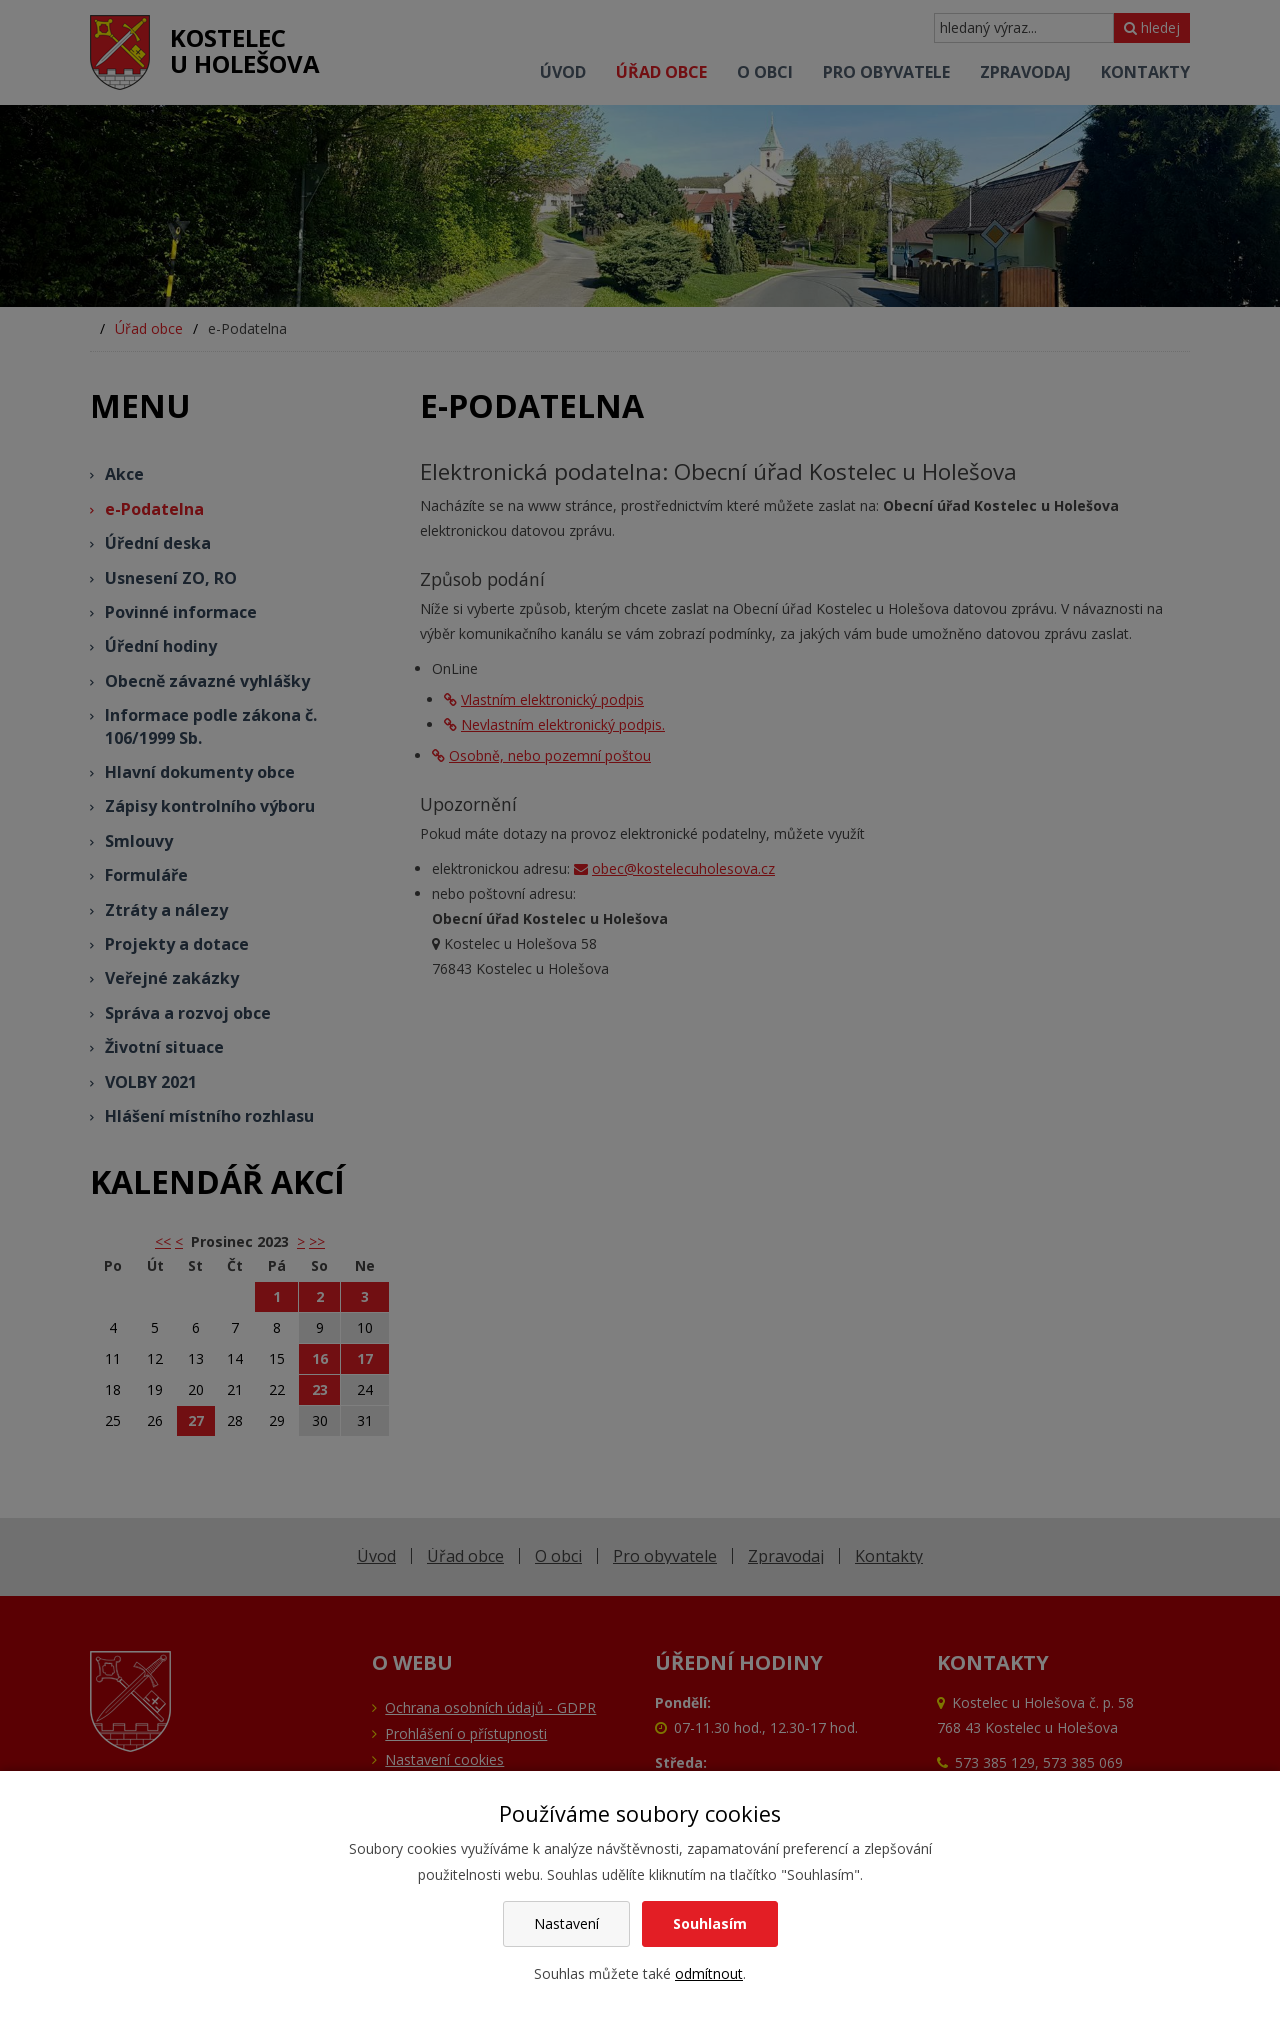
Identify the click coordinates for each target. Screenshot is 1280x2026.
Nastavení (566, 1923)
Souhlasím (710, 1923)
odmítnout (709, 1973)
